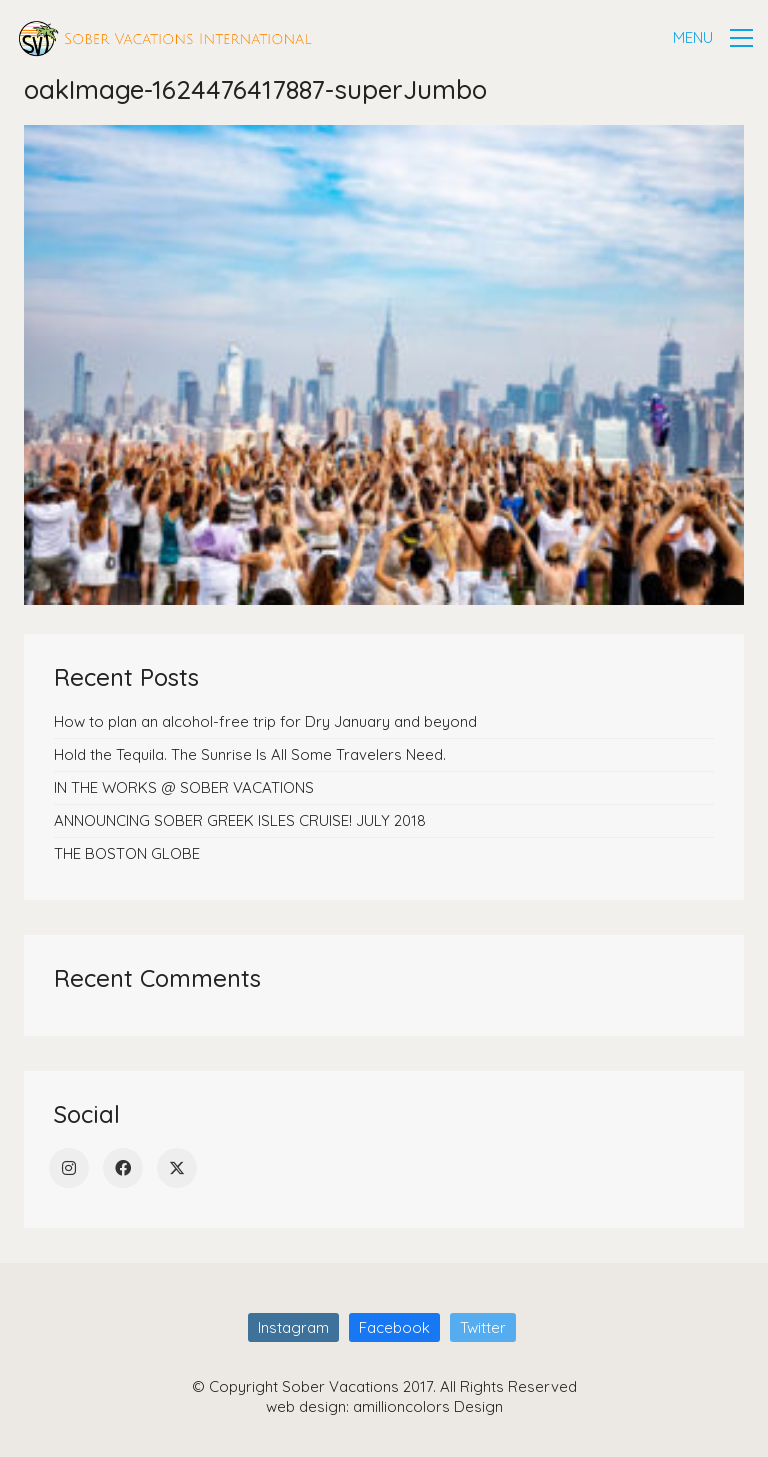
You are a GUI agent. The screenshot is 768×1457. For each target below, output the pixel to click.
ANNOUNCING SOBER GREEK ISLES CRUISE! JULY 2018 (240, 820)
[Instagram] (69, 1168)
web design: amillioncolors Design (384, 1406)
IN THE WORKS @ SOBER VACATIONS (184, 787)
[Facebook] (123, 1168)
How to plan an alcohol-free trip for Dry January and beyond (265, 721)
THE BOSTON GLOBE (127, 853)
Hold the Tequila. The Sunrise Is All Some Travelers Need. (250, 754)
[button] (713, 38)
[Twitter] (177, 1168)
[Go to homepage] (165, 38)
